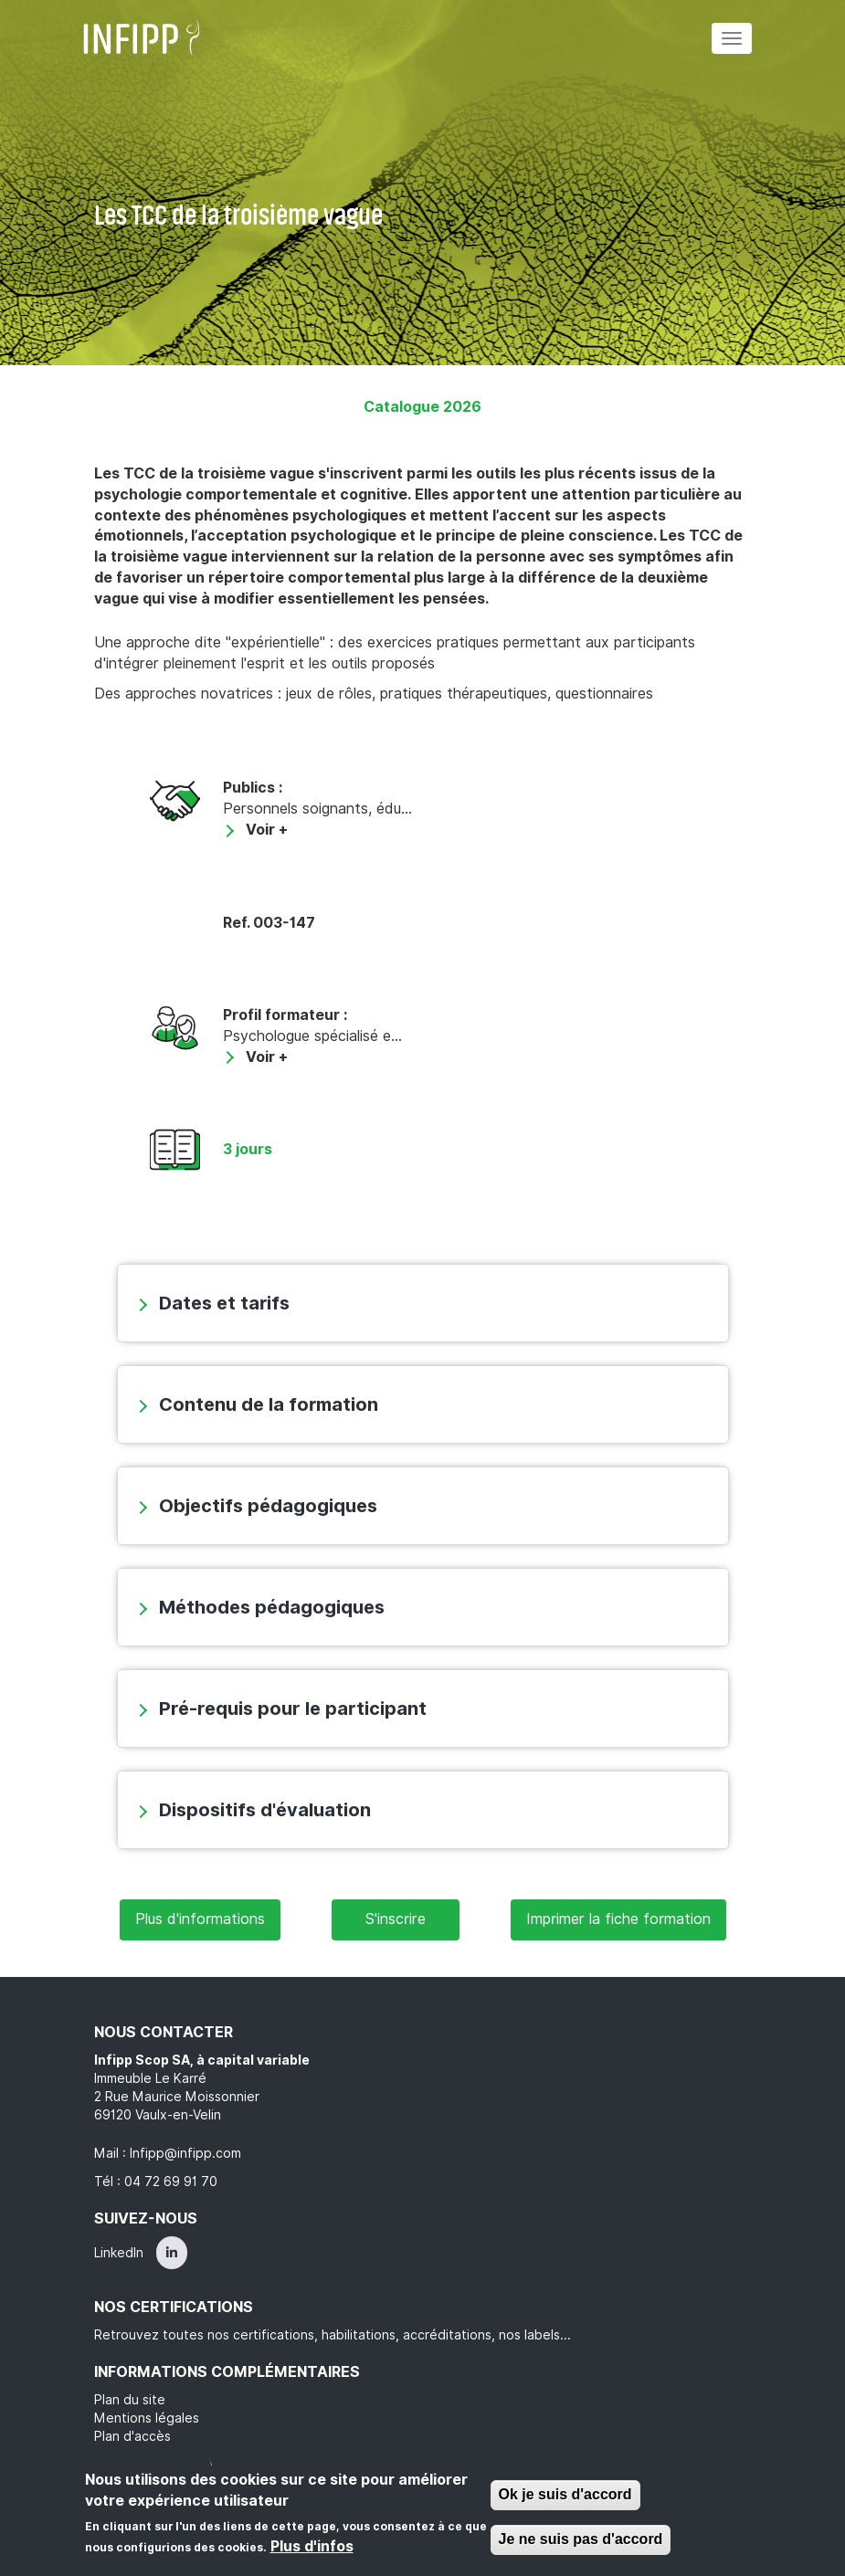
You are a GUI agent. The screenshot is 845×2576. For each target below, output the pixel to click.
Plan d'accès (132, 2436)
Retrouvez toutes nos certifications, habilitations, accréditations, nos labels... (332, 2335)
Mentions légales (146, 2418)
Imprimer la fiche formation (618, 1919)
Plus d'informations (200, 1919)
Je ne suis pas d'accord (581, 2539)
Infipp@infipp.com (185, 2153)
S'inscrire (395, 1919)
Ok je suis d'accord (565, 2495)
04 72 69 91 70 (170, 2181)
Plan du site (129, 2399)
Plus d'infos (312, 2546)
